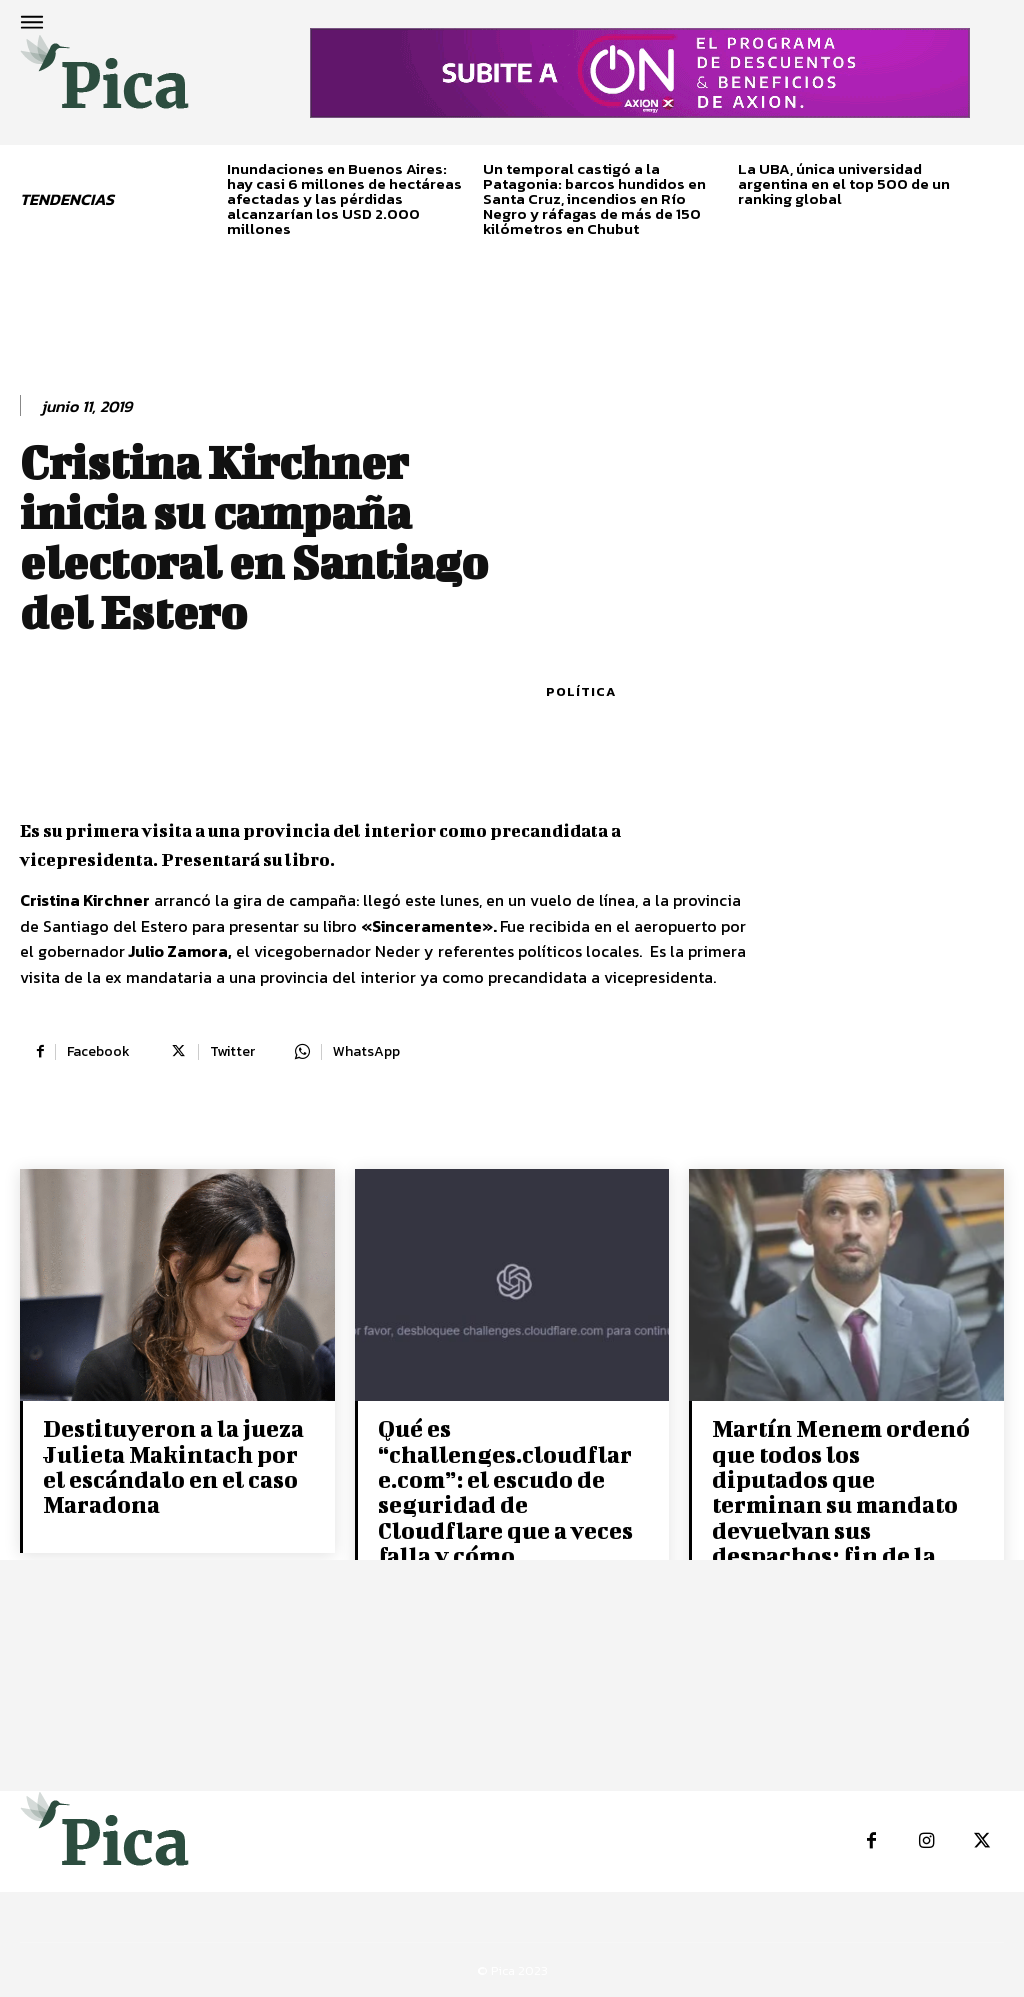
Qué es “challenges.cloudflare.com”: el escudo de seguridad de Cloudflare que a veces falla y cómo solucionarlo (508, 1503)
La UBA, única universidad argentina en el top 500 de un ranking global (844, 183)
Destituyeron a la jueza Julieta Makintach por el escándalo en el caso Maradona (171, 1465)
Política (581, 691)
